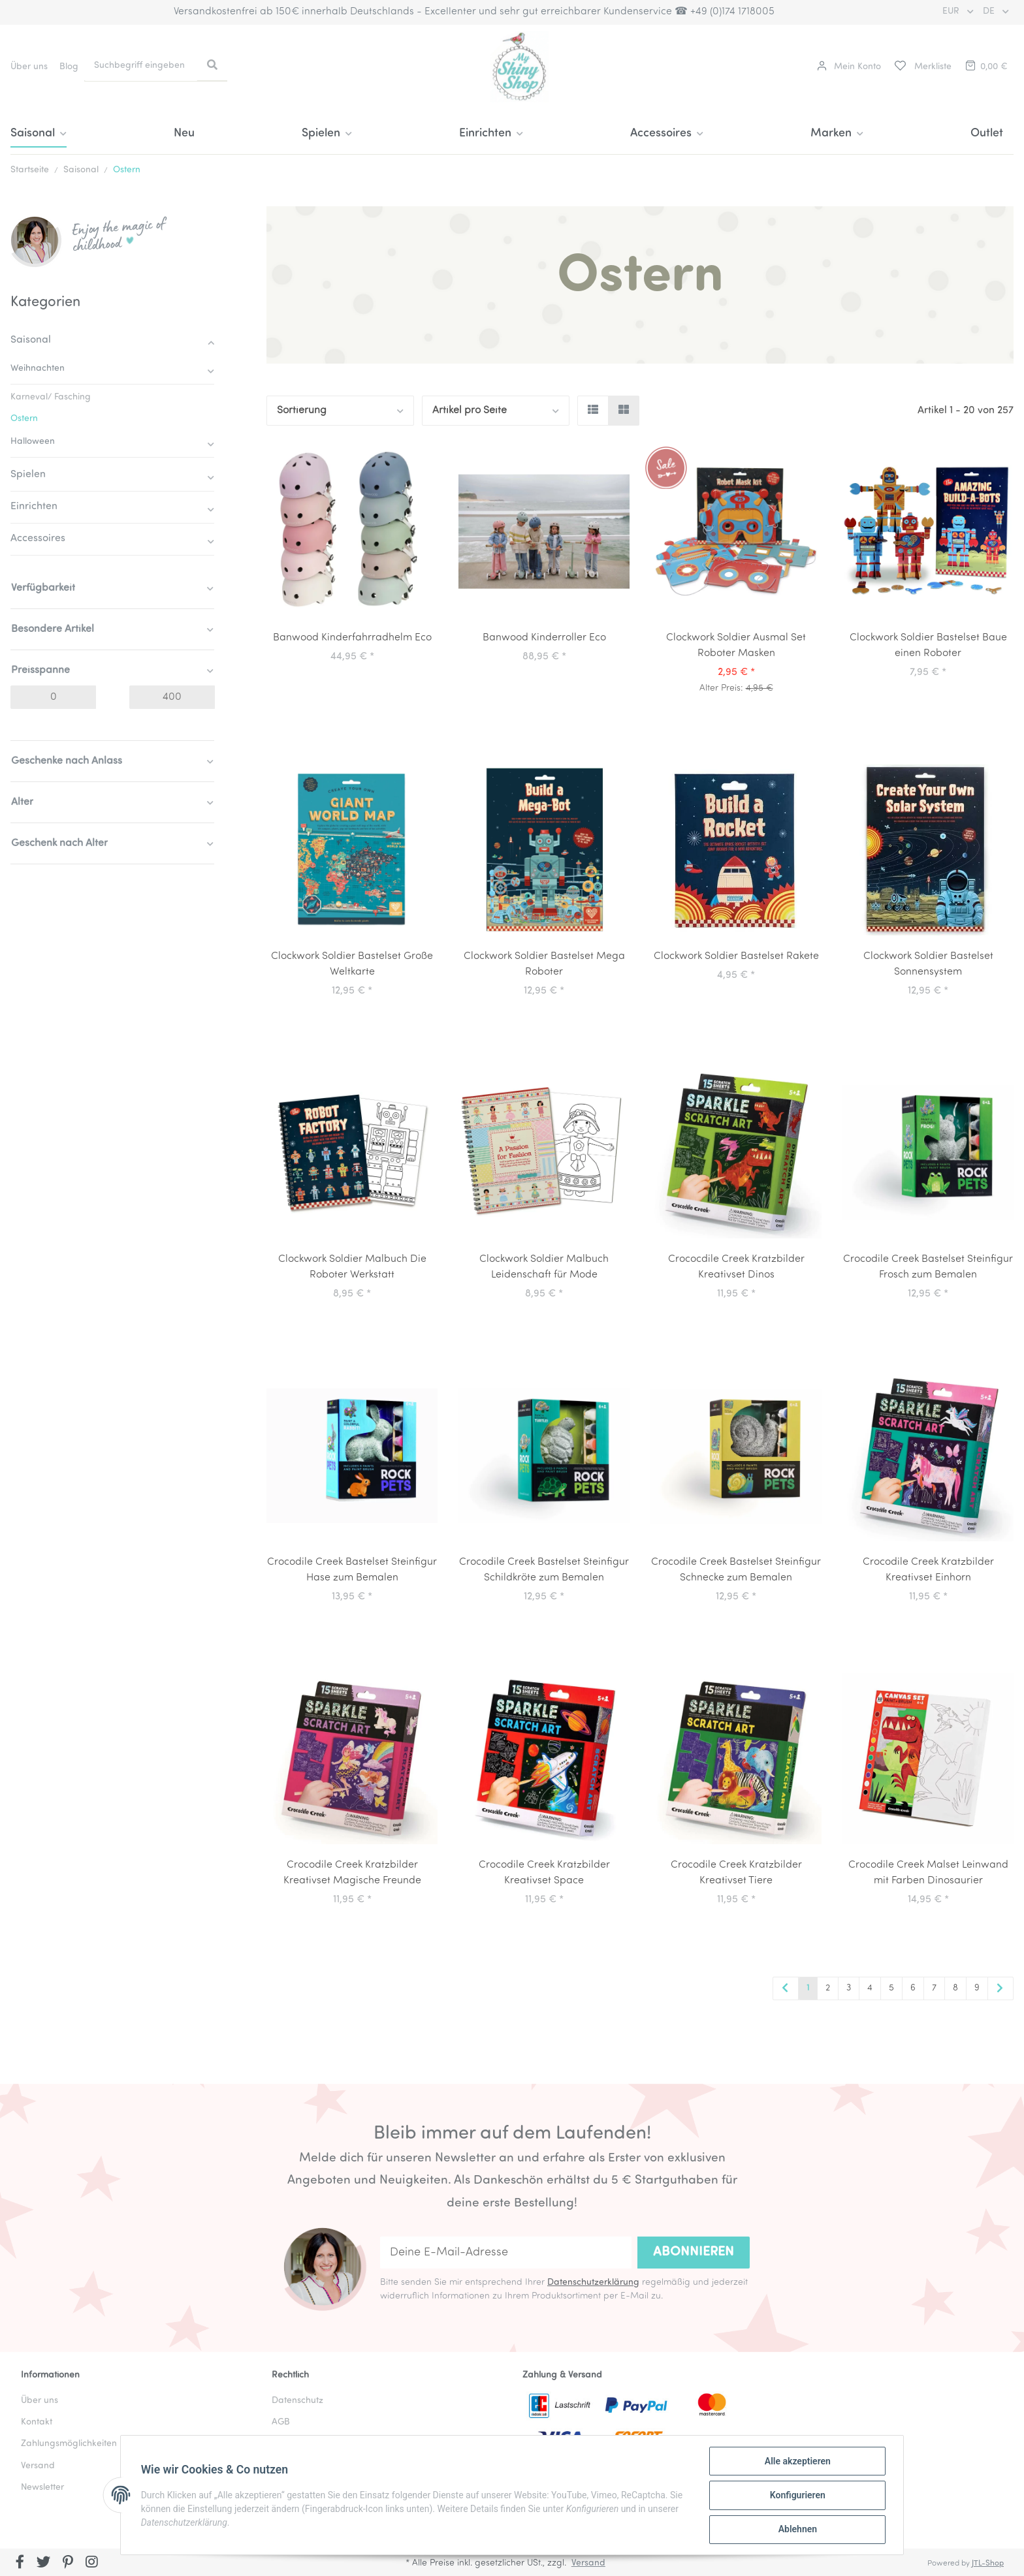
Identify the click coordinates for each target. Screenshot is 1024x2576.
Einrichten (33, 506)
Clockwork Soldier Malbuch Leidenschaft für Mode (544, 1267)
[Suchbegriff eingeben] (141, 66)
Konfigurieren (796, 2495)
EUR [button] (952, 11)
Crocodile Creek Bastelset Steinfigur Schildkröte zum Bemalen (544, 1570)
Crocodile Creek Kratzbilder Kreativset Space (544, 1873)
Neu (184, 133)
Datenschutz (297, 2401)
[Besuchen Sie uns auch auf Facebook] (19, 2563)
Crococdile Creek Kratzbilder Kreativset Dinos (736, 1267)
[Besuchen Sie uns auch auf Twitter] (44, 2563)
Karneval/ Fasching (50, 397)
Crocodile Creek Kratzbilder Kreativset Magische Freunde (352, 1873)
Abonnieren (693, 2252)
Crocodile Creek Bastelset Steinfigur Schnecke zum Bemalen (736, 1570)
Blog (68, 67)
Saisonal (30, 340)
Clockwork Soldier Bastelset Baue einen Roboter (928, 646)
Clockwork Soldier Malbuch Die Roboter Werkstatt (352, 1267)
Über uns (29, 67)
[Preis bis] (172, 697)
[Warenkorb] (985, 66)
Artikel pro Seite (469, 410)
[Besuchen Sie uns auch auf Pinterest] (67, 2563)
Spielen (28, 474)
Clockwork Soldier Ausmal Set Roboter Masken (736, 646)
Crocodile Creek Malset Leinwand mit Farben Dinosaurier (928, 1873)
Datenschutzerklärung (593, 2282)
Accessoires (37, 538)
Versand (588, 2563)
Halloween (32, 442)
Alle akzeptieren (796, 2462)
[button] (849, 66)
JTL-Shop (988, 2564)
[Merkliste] (922, 66)
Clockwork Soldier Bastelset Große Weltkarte (352, 964)
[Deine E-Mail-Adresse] (506, 2253)
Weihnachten (37, 368)
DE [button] (990, 11)
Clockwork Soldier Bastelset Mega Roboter (544, 964)
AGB (281, 2422)
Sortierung (302, 410)
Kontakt (36, 2422)
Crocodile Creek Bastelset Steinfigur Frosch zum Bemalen (928, 1267)
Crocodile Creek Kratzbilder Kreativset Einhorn (928, 1570)
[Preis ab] (53, 697)
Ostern (24, 419)
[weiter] (1000, 1989)
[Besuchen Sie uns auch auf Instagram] (91, 2563)
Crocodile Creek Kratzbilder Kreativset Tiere (736, 1873)
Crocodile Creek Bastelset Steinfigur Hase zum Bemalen (352, 1570)
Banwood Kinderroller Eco (544, 638)
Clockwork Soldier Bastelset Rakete (736, 956)
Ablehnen (796, 2529)
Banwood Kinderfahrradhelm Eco (352, 638)
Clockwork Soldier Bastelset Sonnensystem (928, 964)
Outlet (986, 133)
